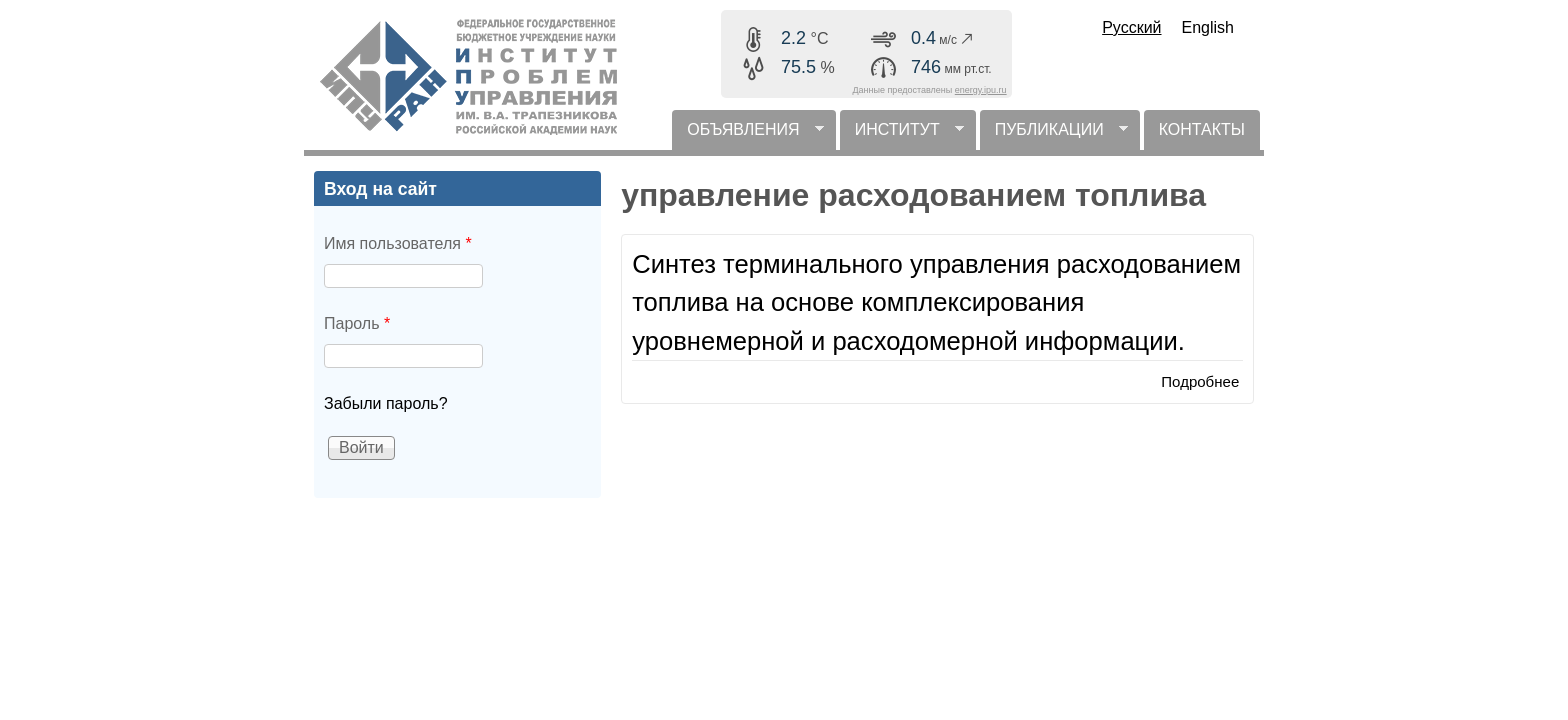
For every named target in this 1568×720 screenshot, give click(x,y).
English (1208, 27)
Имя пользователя (398, 243)
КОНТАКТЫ (1202, 129)
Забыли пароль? (386, 403)
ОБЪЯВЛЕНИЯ (747, 135)
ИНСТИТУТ (902, 135)
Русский (1131, 27)
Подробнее (1200, 381)
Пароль (357, 323)
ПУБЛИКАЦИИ (1054, 135)
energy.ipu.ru (981, 90)
